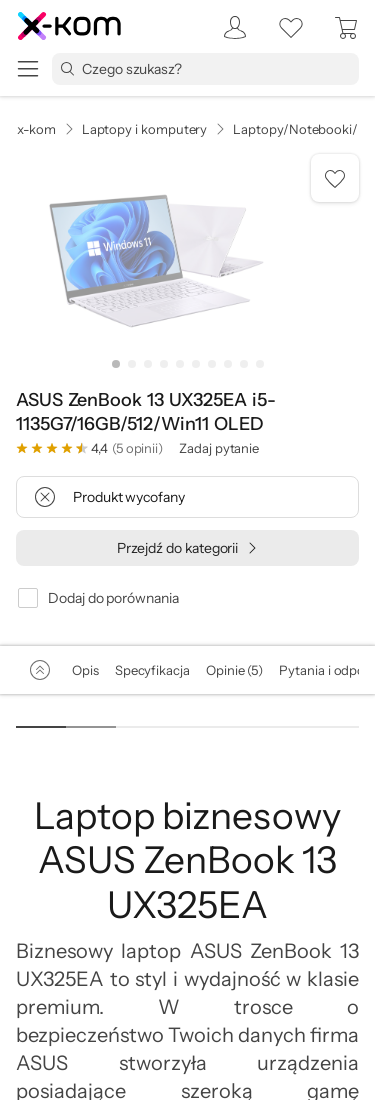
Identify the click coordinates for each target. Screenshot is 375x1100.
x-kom (36, 129)
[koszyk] (347, 28)
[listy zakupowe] (291, 28)
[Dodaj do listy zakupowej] (335, 178)
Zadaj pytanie (219, 448)
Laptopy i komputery (145, 129)
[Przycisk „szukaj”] (67, 69)
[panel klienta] (229, 28)
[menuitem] (229, 28)
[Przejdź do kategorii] (187, 548)
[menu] (28, 69)
